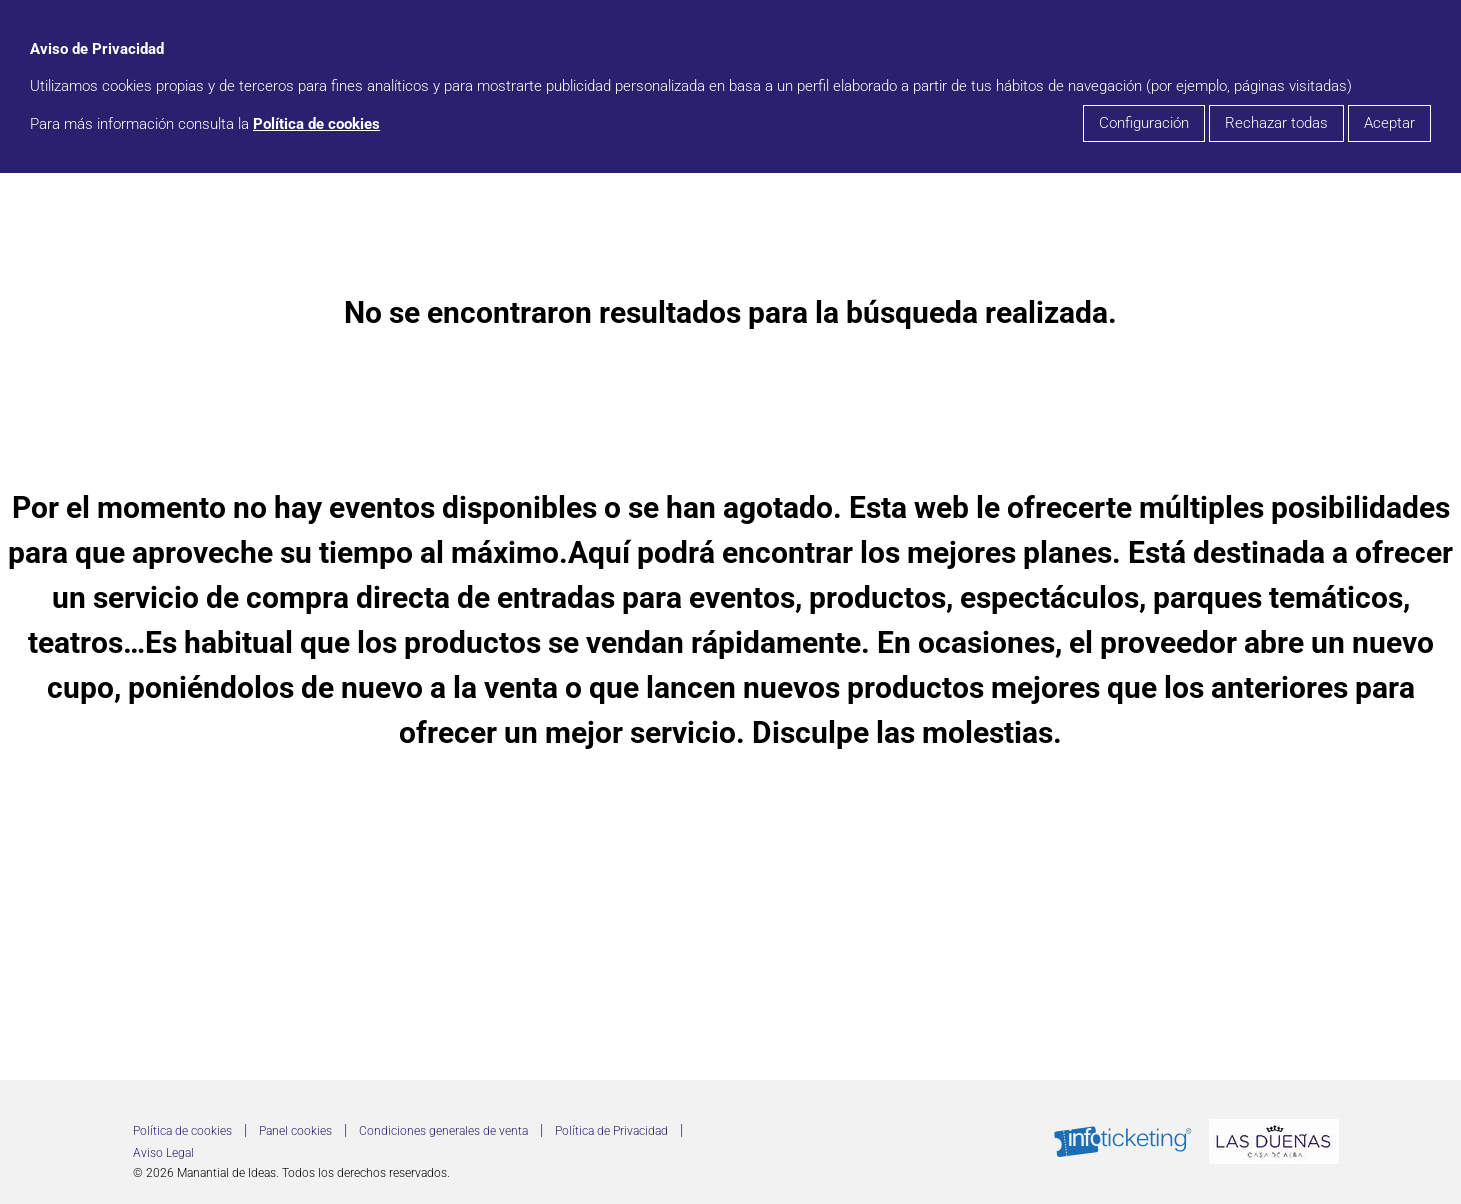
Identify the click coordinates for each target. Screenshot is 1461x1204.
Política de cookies (316, 124)
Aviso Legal (163, 1153)
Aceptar (1389, 123)
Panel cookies (295, 1131)
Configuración (1144, 123)
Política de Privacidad (611, 1131)
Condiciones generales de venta (443, 1131)
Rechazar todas (1276, 123)
